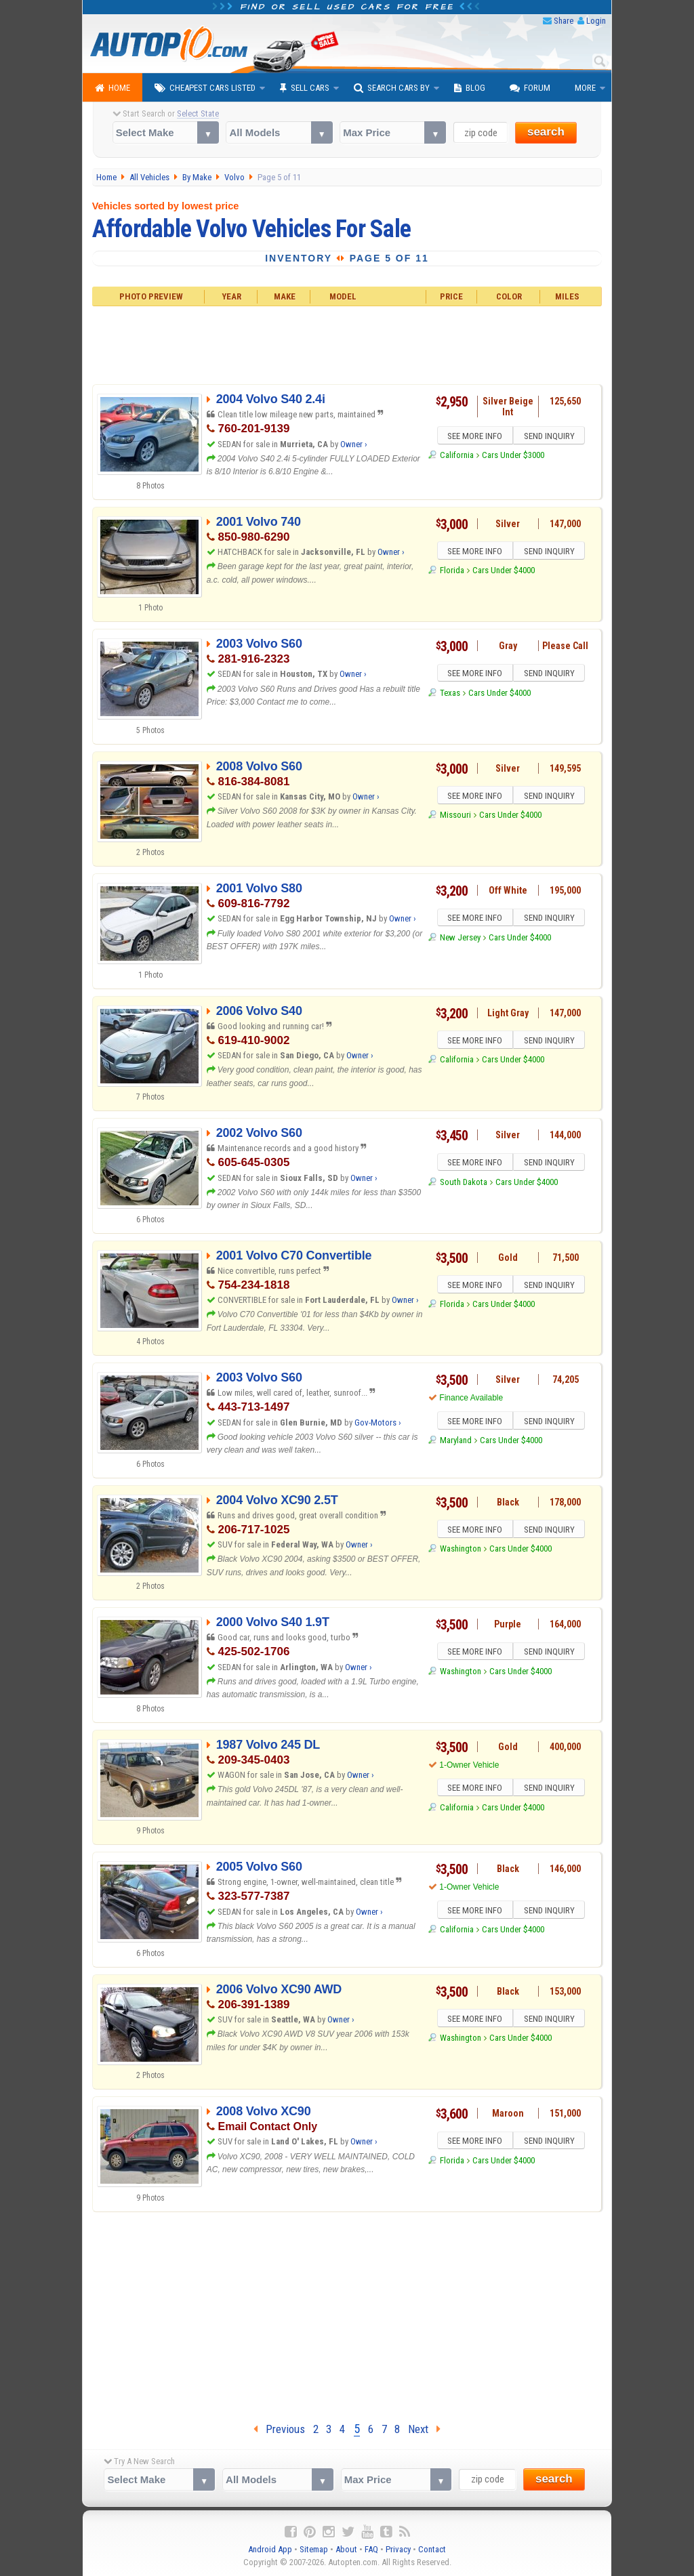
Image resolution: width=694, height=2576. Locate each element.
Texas (450, 695)
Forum (530, 88)
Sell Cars (304, 88)
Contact (432, 2549)
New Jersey (460, 939)
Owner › (353, 444)
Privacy (398, 2549)
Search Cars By (392, 88)
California (457, 457)
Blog (469, 88)
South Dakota (463, 1184)
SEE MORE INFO (473, 437)
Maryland (456, 1442)
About (346, 2549)
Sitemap (314, 2549)
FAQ (371, 2549)
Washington (460, 1550)
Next (424, 2429)
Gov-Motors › (377, 1422)
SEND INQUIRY (550, 437)
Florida (452, 572)
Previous (279, 2429)
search (546, 131)
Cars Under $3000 (513, 457)
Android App (270, 2549)
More (585, 88)
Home (112, 88)
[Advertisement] (347, 343)
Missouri (455, 817)
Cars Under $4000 (503, 572)
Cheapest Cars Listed (205, 88)
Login (596, 21)
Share (563, 21)
